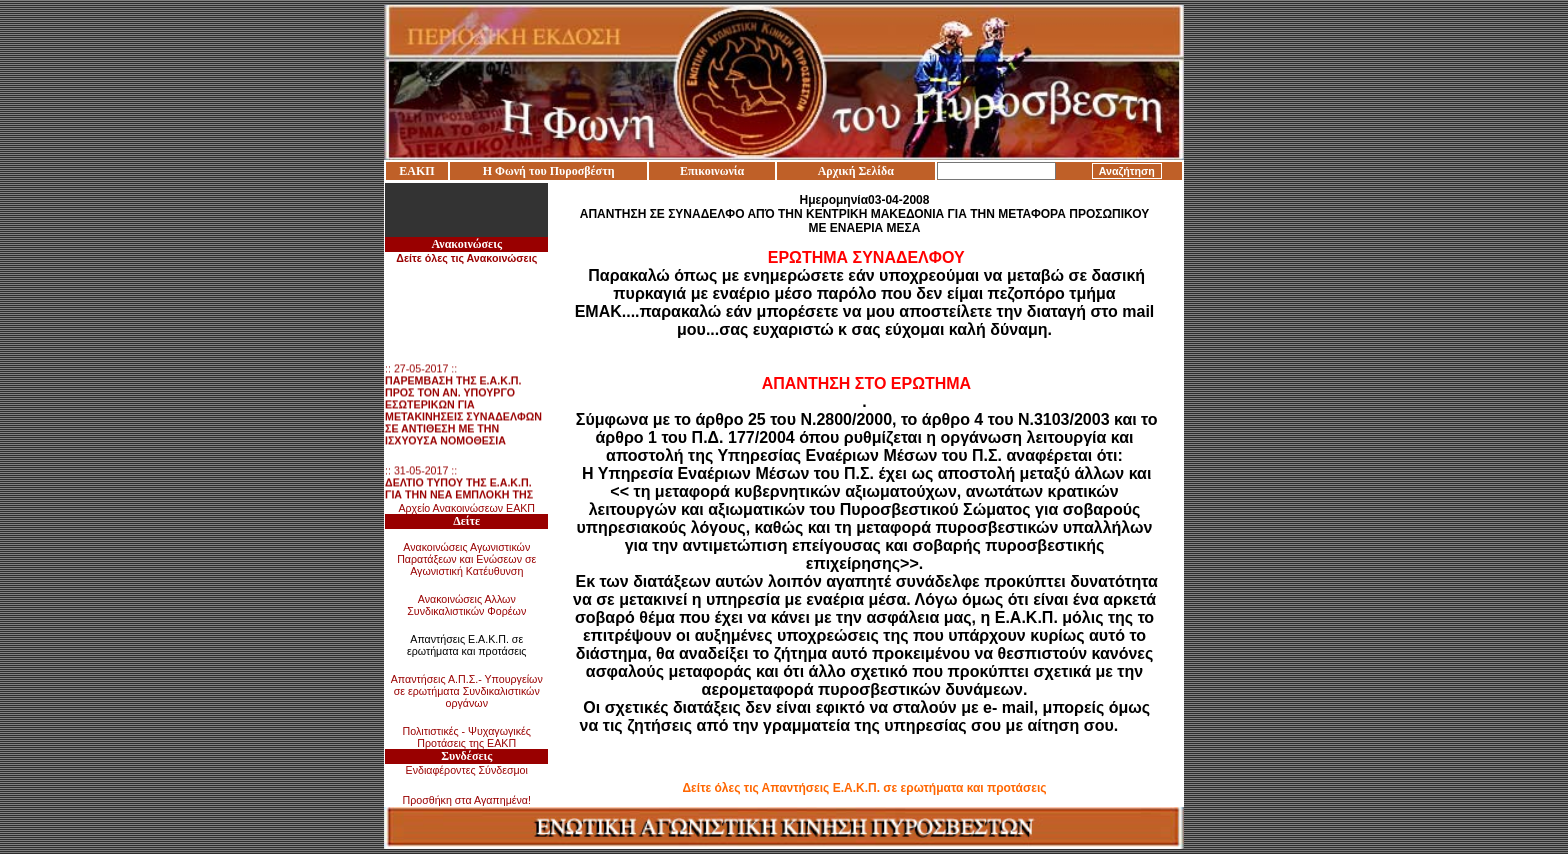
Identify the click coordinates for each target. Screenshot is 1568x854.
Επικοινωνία (712, 171)
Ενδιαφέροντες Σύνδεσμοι (467, 770)
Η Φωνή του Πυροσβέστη (549, 171)
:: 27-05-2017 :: (463, 407)
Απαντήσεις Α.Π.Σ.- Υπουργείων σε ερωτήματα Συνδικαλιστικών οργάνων (467, 691)
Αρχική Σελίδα (856, 171)
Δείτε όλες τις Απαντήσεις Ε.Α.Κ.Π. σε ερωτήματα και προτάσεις (864, 788)
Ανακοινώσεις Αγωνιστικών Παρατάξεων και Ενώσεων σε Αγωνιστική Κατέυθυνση (466, 559)
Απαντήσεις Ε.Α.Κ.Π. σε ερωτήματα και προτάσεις (467, 645)
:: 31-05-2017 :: (461, 497)
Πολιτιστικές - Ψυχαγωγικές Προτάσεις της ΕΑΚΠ (467, 737)
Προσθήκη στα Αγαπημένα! (466, 800)
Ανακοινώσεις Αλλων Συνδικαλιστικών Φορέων (466, 605)
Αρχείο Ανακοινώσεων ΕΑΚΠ (466, 508)
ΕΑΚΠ (416, 171)
